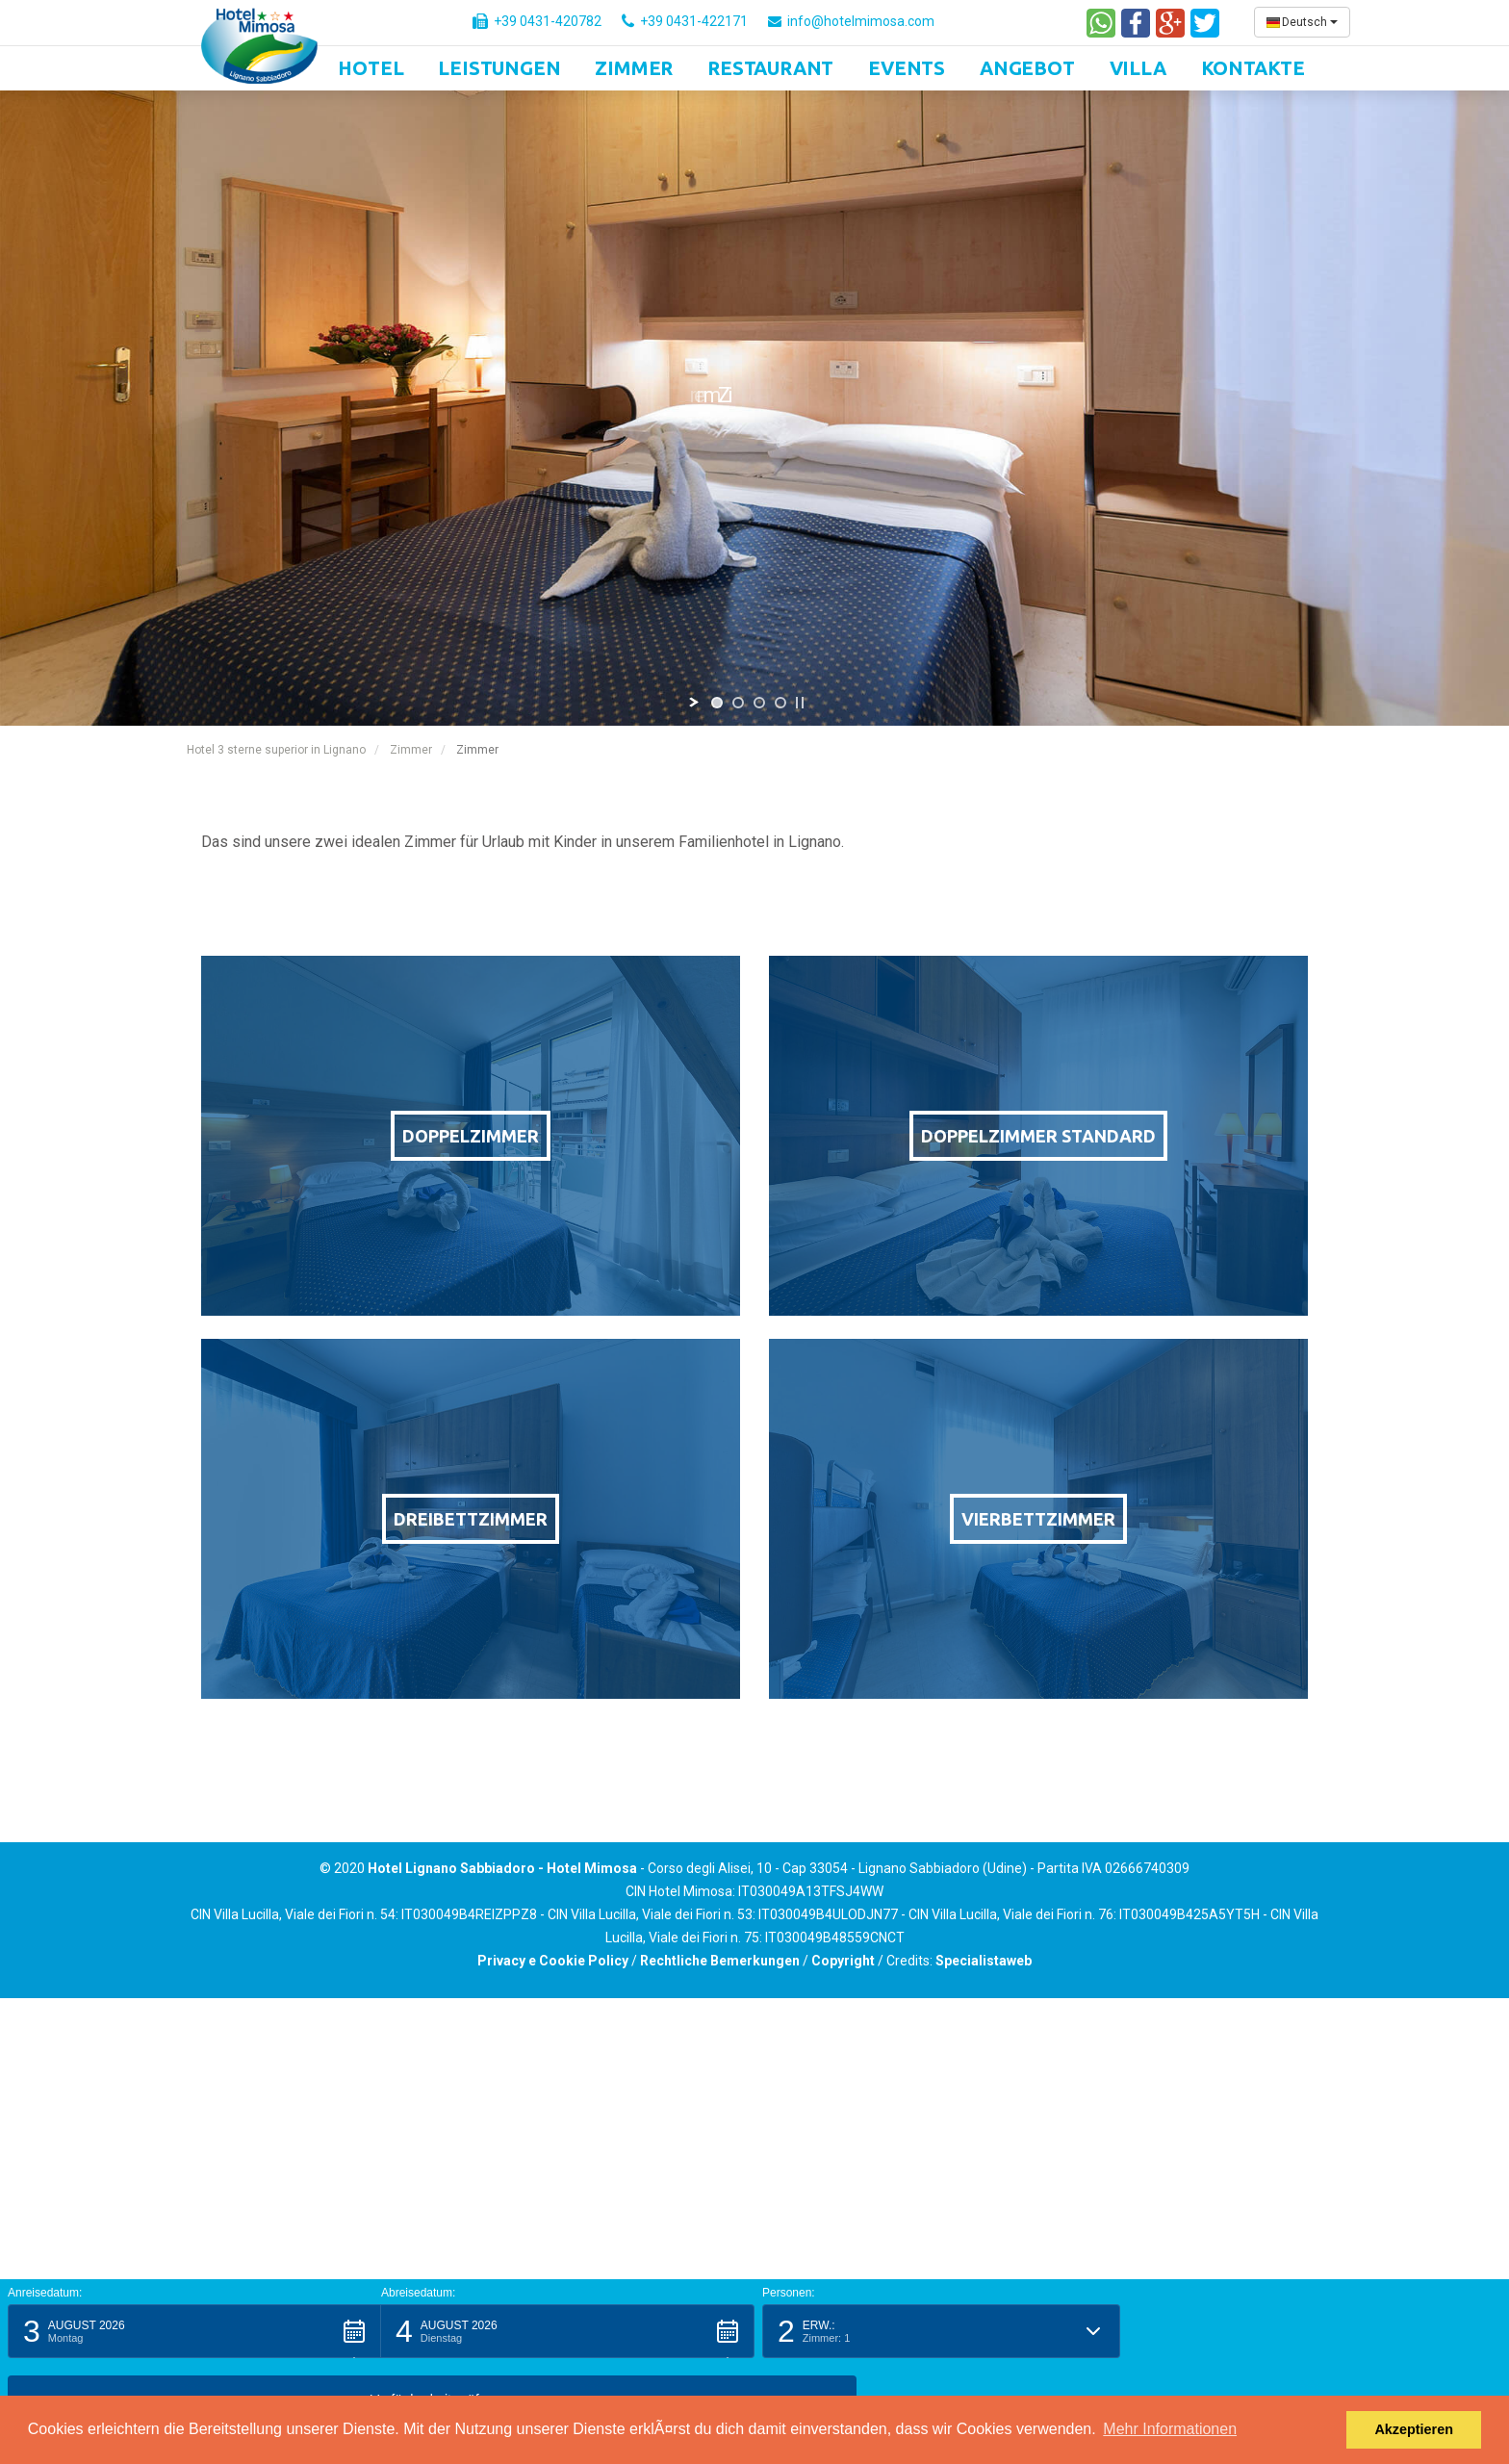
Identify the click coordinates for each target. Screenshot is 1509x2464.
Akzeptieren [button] (1413, 2429)
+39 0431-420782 (537, 21)
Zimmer (411, 750)
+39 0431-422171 (685, 21)
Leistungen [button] (499, 68)
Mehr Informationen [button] (1170, 2429)
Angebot (1027, 68)
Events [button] (906, 68)
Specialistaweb (983, 1960)
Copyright (843, 1960)
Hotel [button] (370, 68)
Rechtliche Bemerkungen (720, 1960)
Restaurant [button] (770, 68)
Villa (1138, 68)
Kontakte (1253, 68)
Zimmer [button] (634, 68)
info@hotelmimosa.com (851, 21)
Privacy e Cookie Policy (552, 1960)
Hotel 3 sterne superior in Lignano (276, 750)
